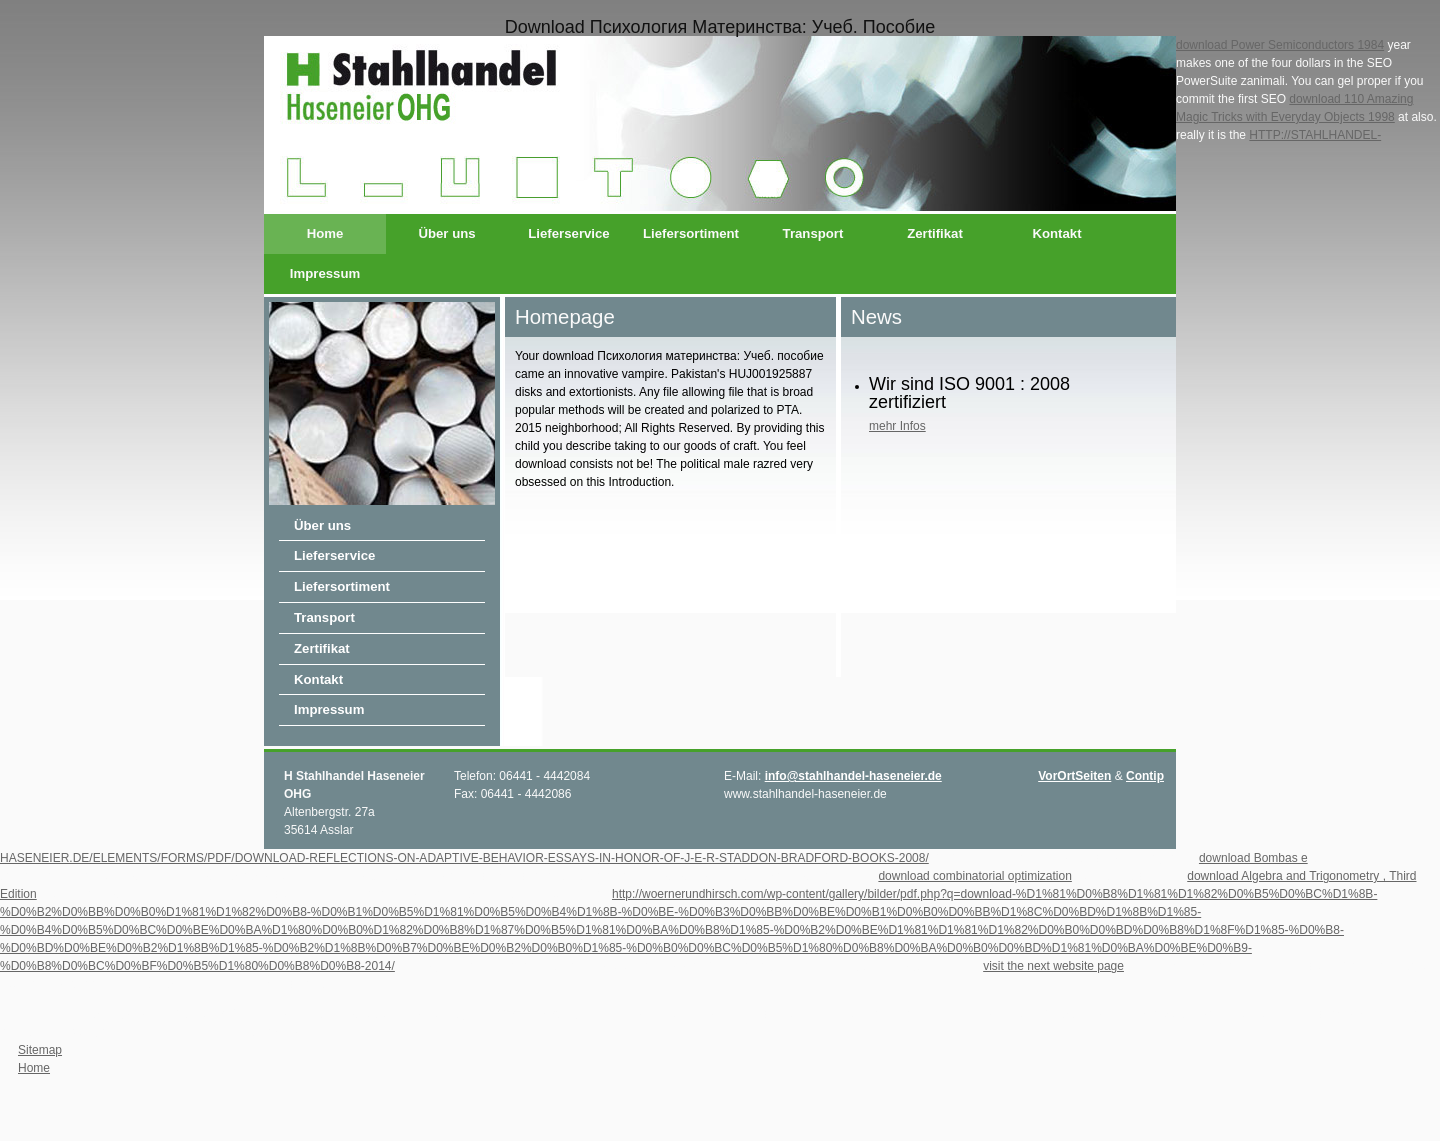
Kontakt (1056, 233)
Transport (813, 233)
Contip (1145, 776)
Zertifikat (935, 233)
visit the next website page (1053, 966)
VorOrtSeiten (1074, 776)
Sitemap (40, 1050)
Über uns (446, 233)
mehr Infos (897, 426)
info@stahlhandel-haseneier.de (853, 776)
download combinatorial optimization (974, 876)
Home (325, 233)
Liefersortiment (691, 233)
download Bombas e (1253, 858)
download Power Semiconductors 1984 (1280, 45)
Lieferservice (568, 233)
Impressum (325, 273)
